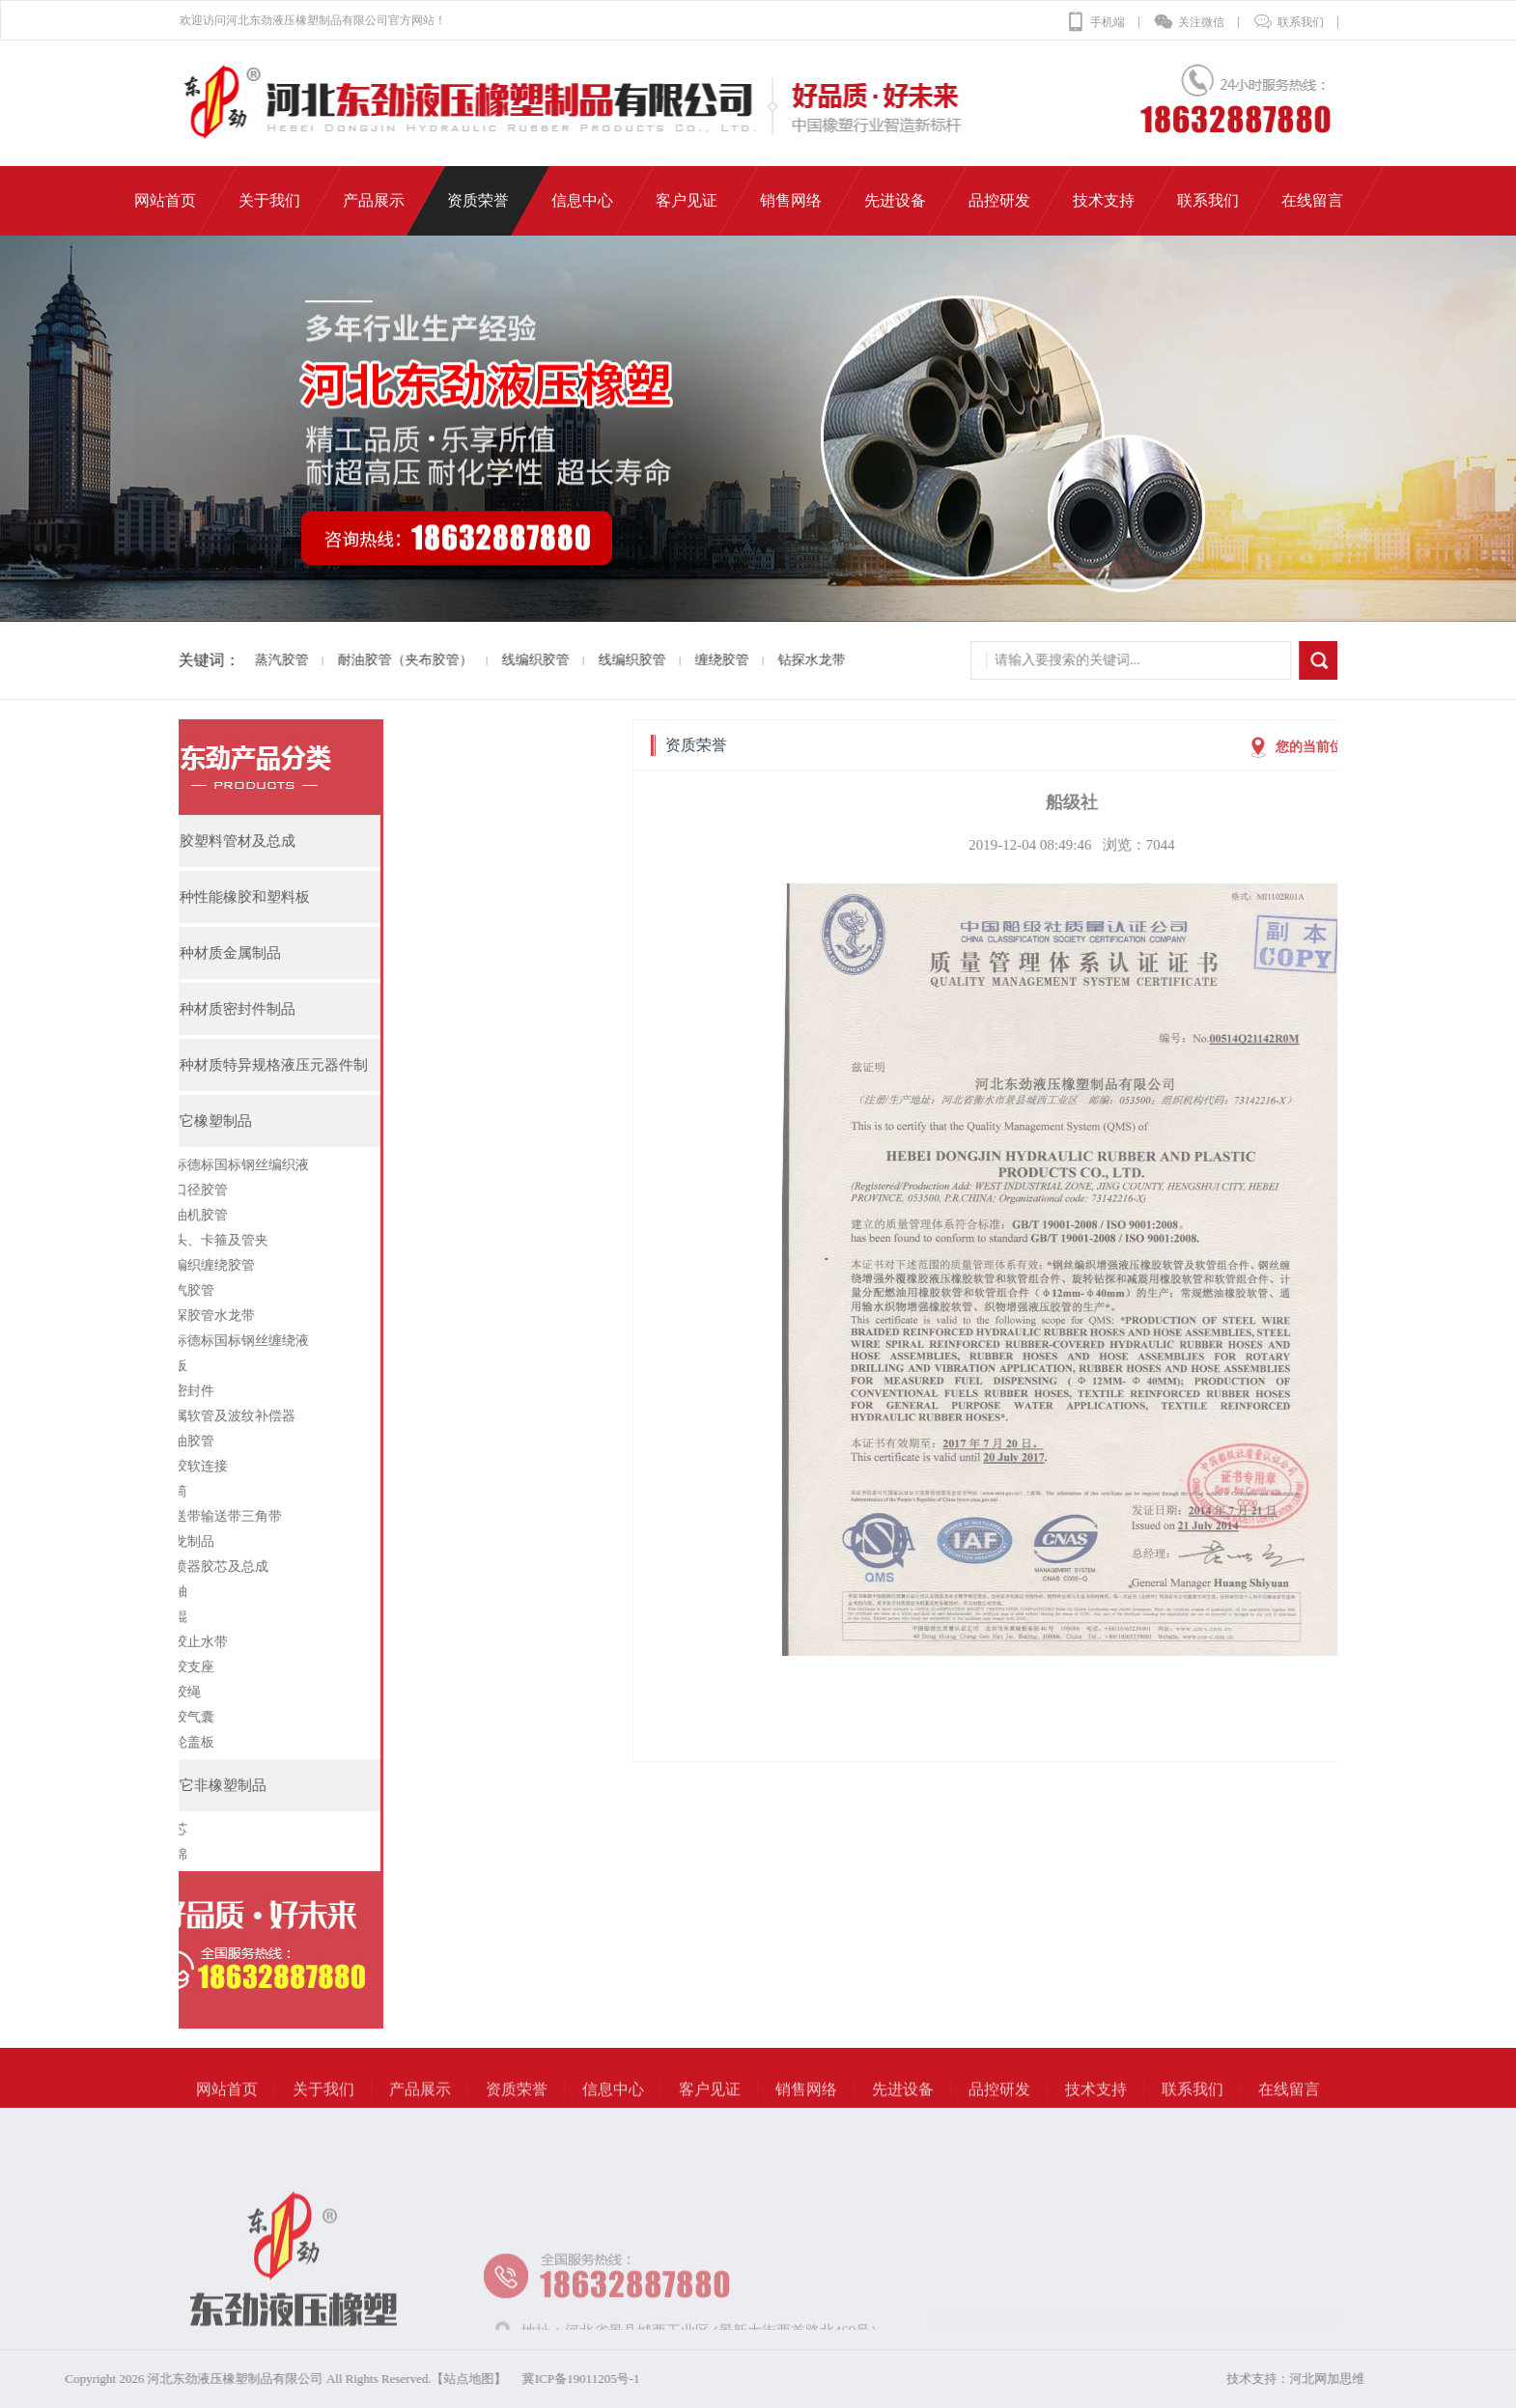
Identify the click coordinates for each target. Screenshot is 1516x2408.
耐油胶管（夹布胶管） (369, 660)
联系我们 (1288, 22)
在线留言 (1289, 2113)
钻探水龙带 (776, 660)
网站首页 (227, 2113)
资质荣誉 (516, 2113)
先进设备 (903, 2113)
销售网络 (806, 2113)
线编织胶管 (500, 660)
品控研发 (999, 2113)
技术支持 (1096, 2113)
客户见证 (710, 2113)
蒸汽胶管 (246, 660)
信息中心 (613, 2113)
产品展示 (420, 2113)
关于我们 (323, 2113)
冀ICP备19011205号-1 (354, 2378)
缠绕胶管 (687, 660)
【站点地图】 (242, 2378)
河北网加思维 (1381, 2378)
